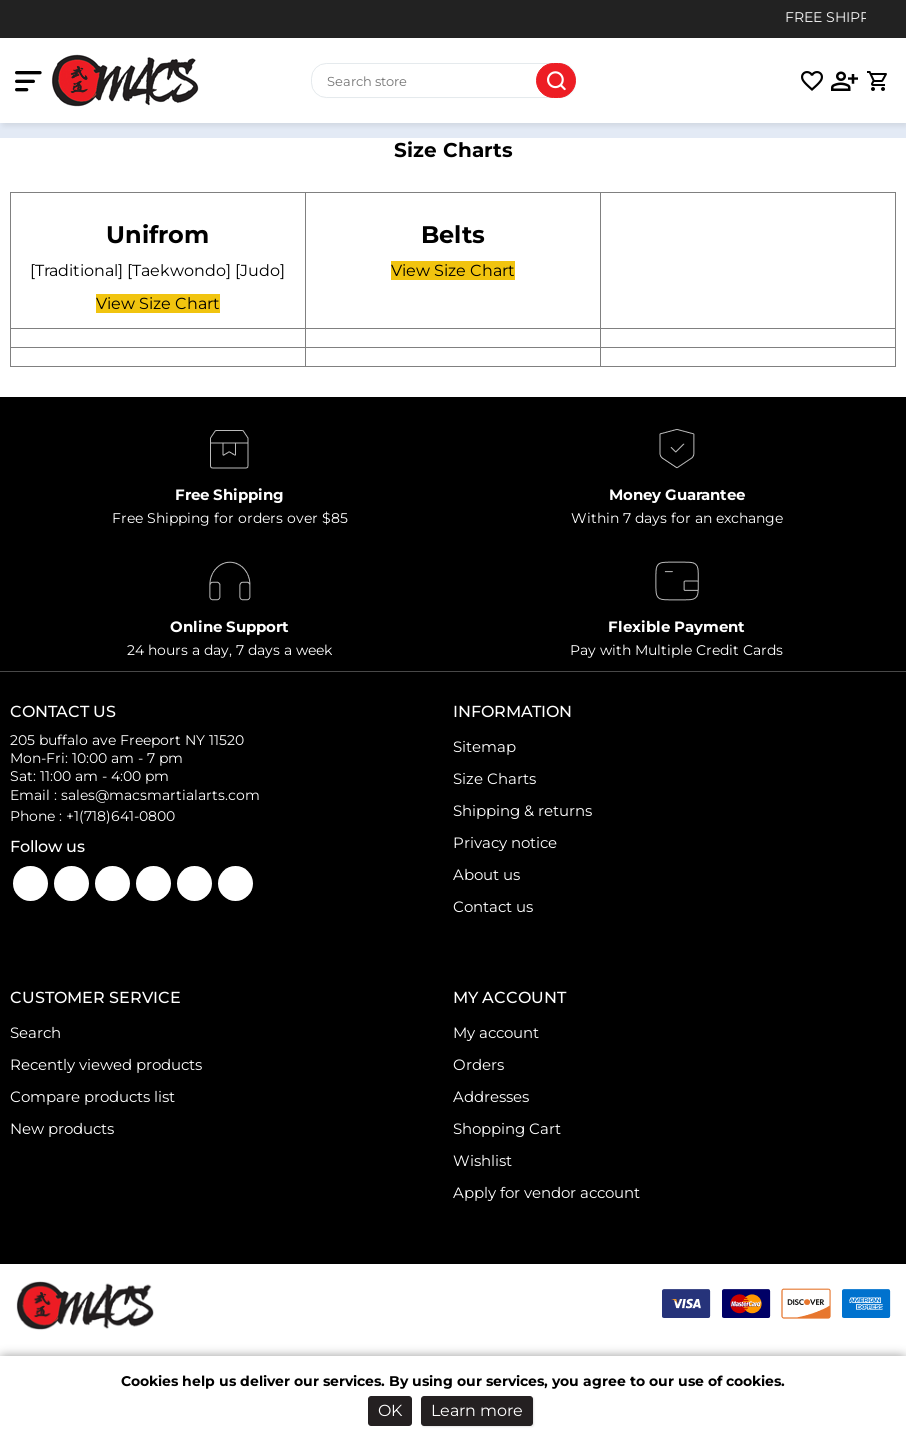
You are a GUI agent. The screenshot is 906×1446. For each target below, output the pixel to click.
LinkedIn (194, 883)
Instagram (112, 883)
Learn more (477, 1410)
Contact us (493, 906)
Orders (478, 1064)
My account (496, 1032)
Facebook (30, 883)
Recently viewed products (106, 1064)
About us (486, 874)
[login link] (845, 81)
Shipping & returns (522, 810)
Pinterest (235, 883)
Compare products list (92, 1096)
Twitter (153, 883)
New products (62, 1128)
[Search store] (443, 81)
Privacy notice (505, 842)
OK (390, 1410)
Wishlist (482, 1160)
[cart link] (877, 81)
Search (556, 81)
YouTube (71, 883)
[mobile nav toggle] (32, 81)
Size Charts (494, 778)
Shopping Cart (507, 1128)
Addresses (491, 1096)
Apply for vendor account (546, 1192)
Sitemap (484, 746)
